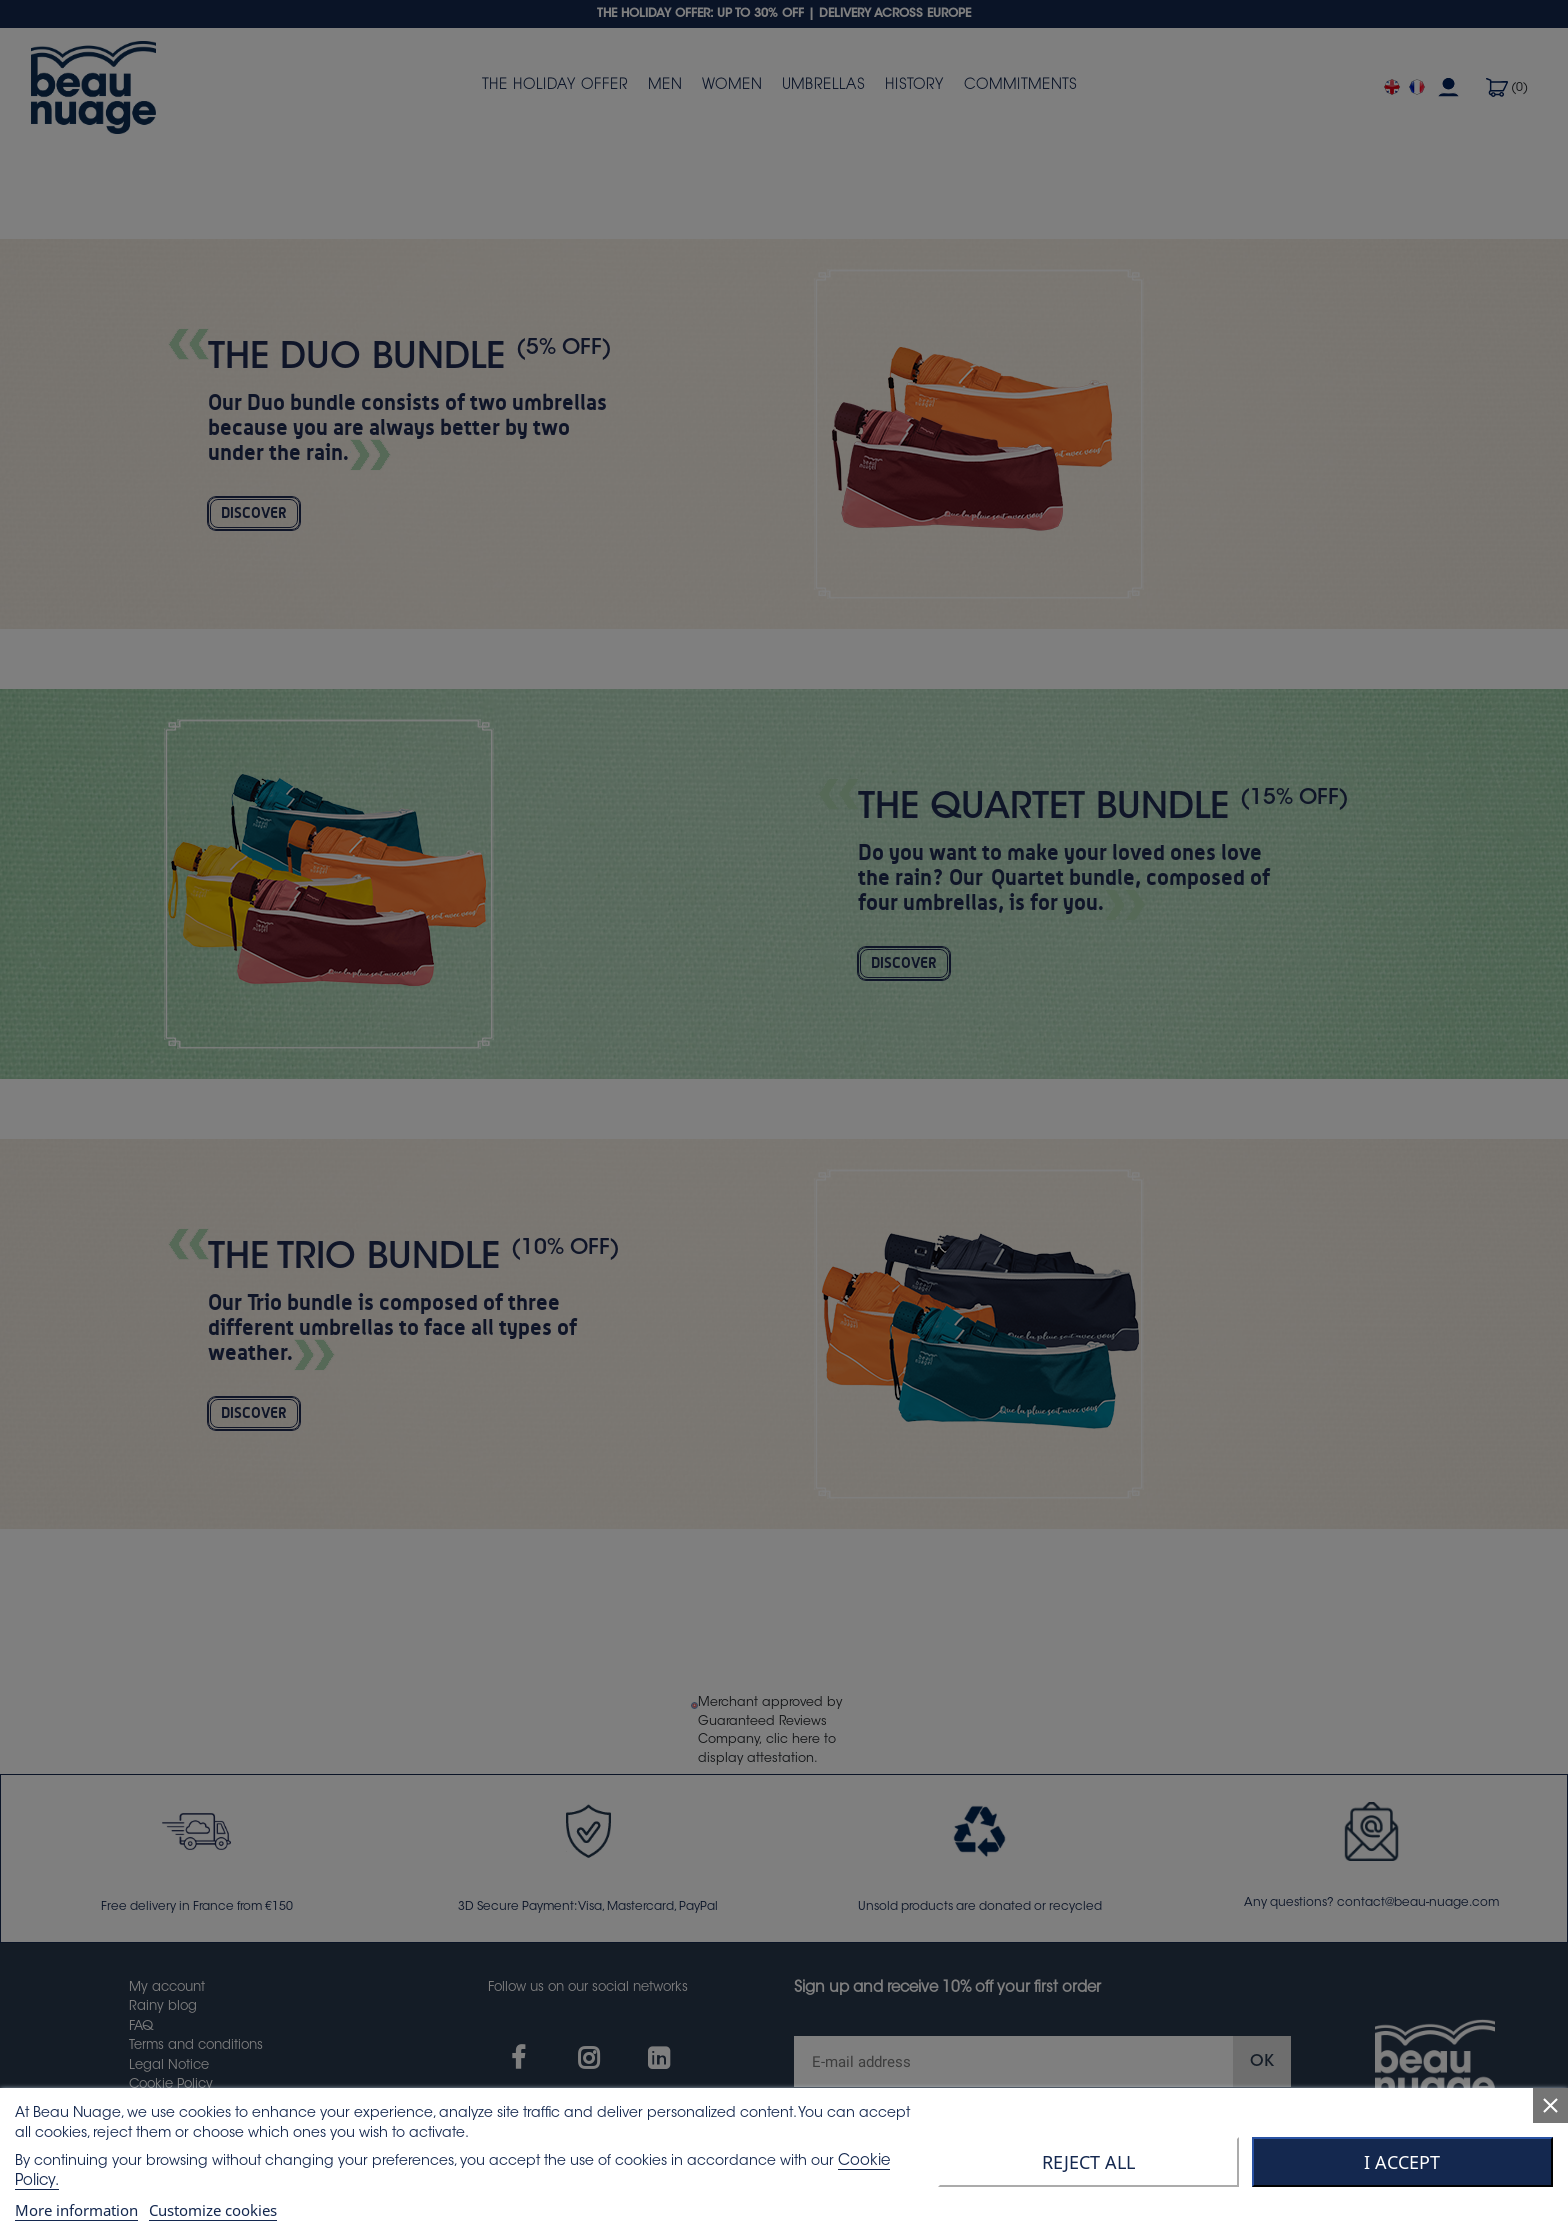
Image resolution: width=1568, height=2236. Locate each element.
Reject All (1088, 2162)
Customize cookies (213, 2210)
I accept (1402, 2162)
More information (76, 2210)
